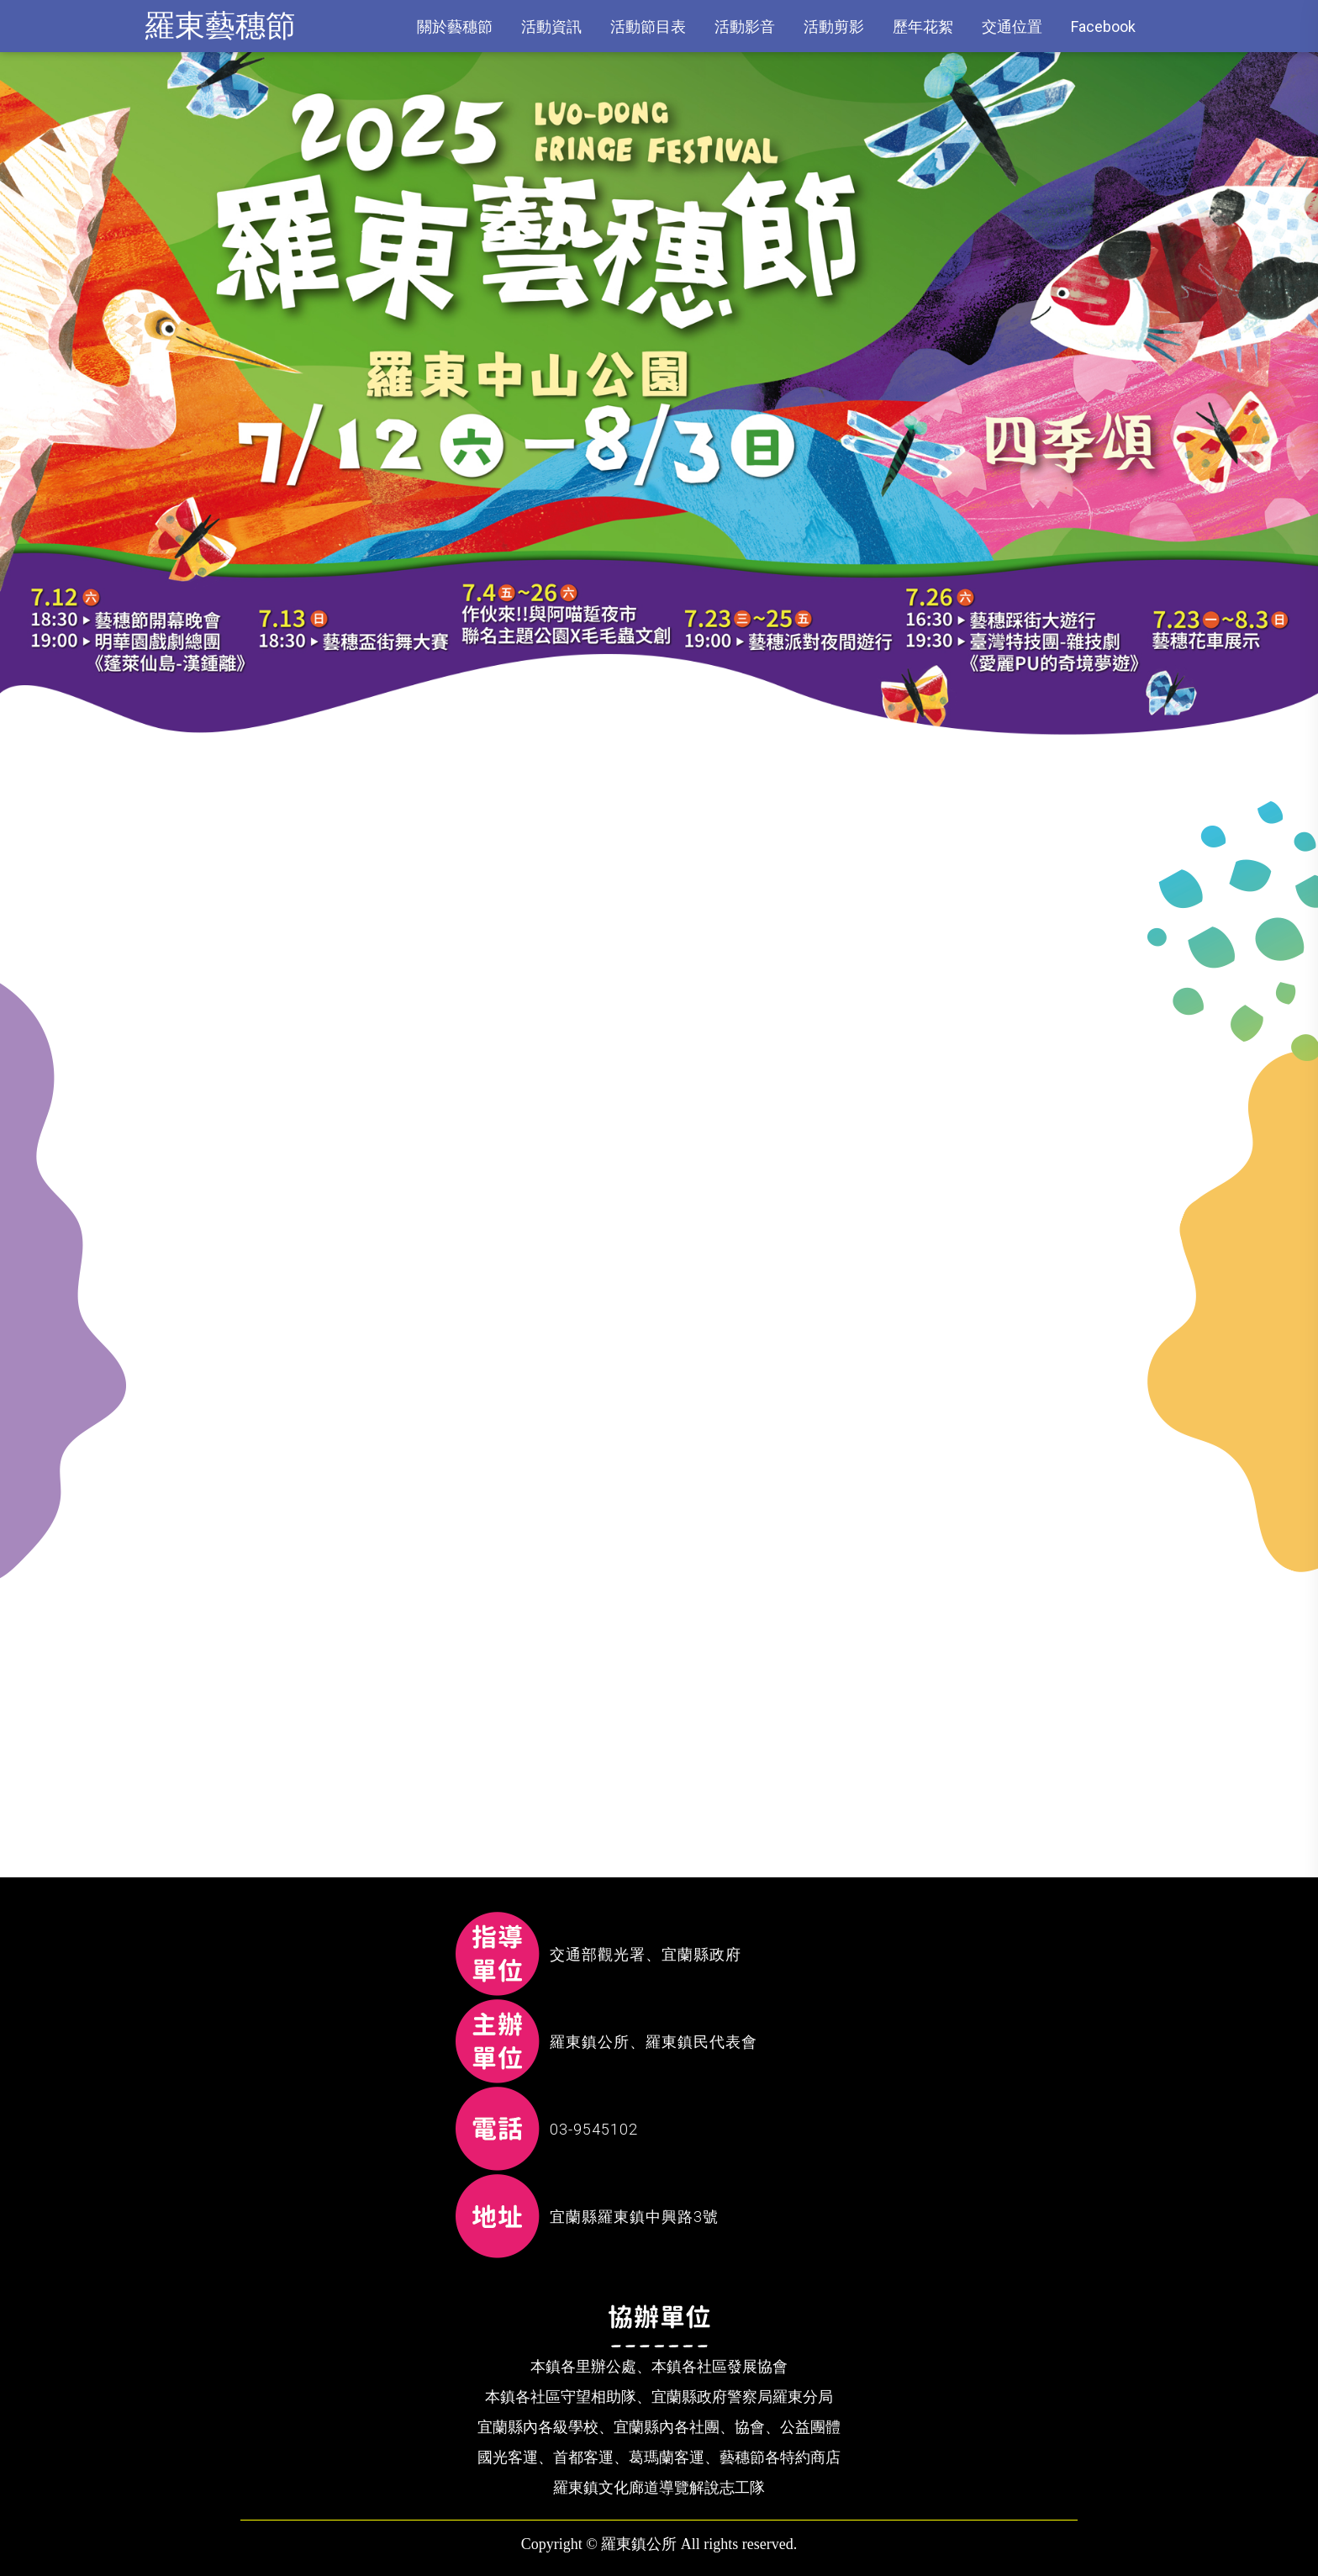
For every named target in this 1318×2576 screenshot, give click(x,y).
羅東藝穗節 (220, 26)
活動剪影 (834, 26)
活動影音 (744, 26)
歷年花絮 (923, 26)
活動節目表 (648, 26)
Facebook (1103, 26)
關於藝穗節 (455, 26)
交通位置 (1012, 26)
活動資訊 (551, 26)
